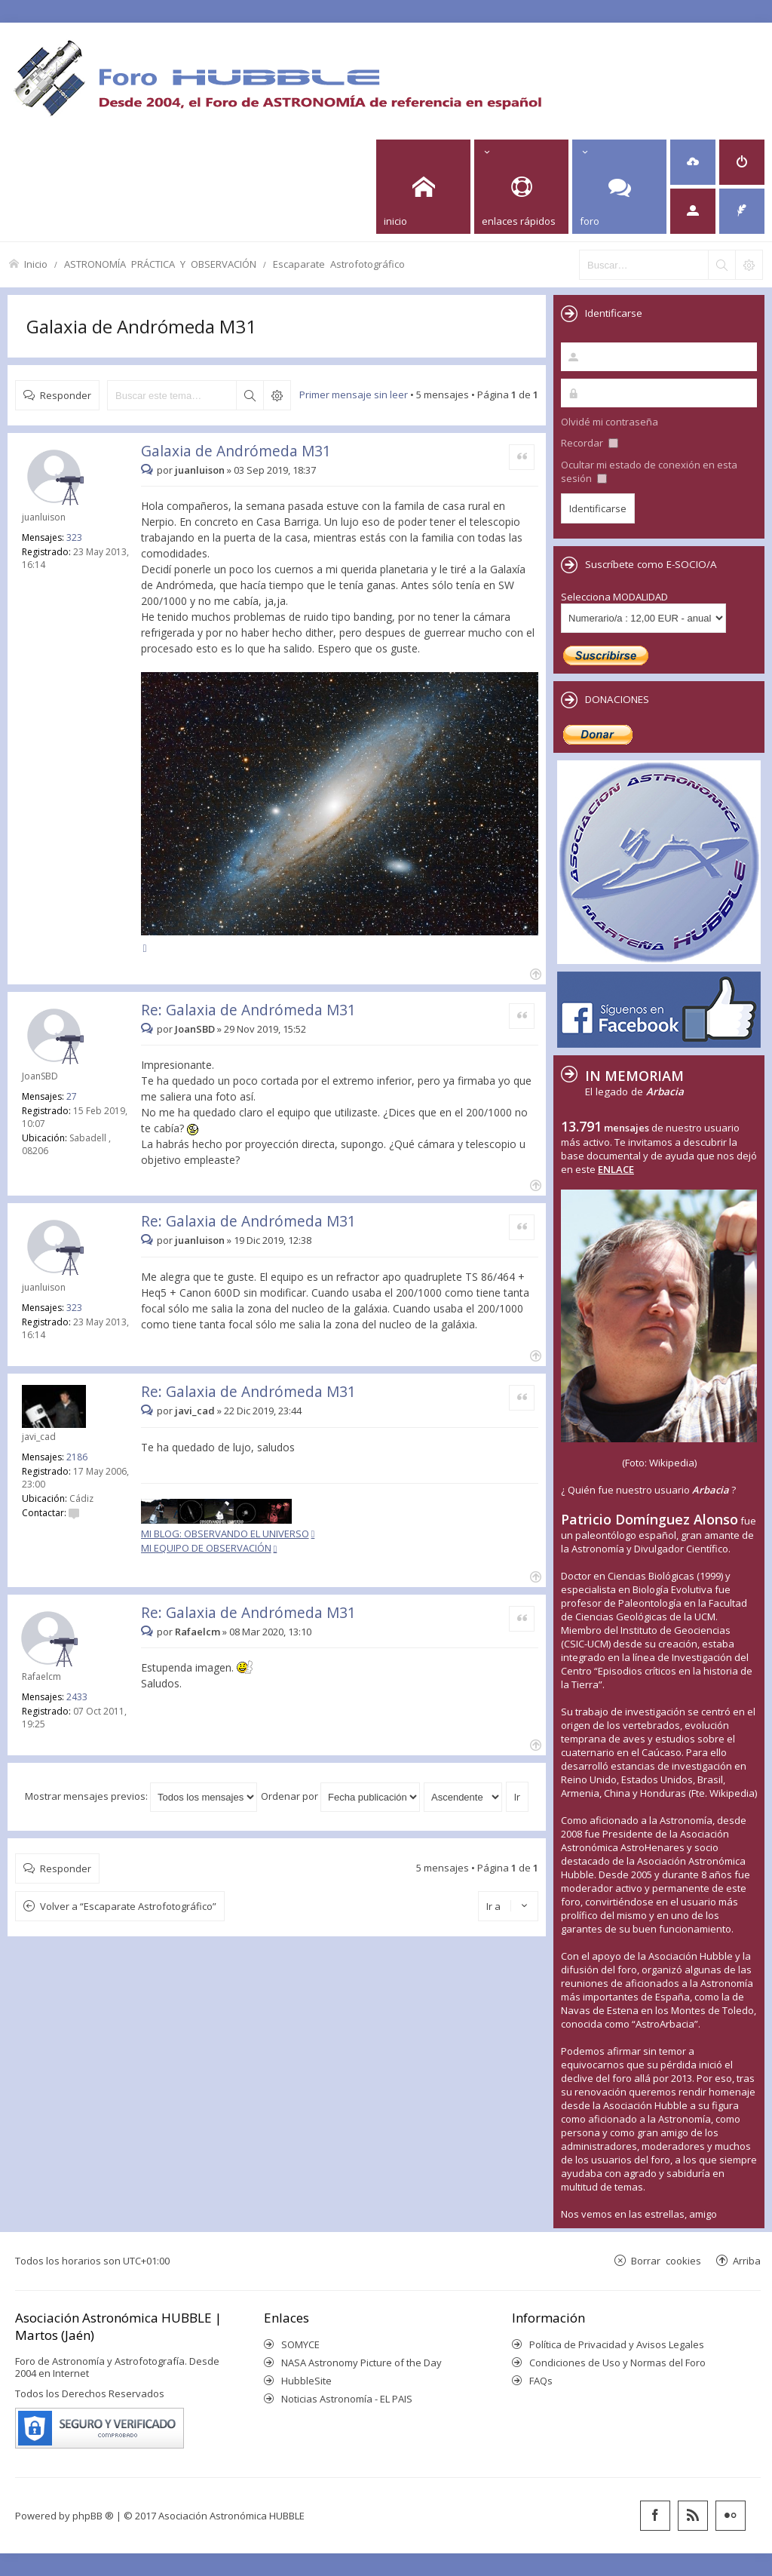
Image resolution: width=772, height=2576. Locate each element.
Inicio (35, 264)
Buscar (249, 395)
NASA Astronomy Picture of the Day (361, 2362)
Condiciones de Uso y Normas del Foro (617, 2362)
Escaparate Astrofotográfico (339, 264)
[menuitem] (692, 162)
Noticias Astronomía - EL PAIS (346, 2399)
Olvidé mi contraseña (609, 421)
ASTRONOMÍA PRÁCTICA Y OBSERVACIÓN (160, 264)
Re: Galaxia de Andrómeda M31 (248, 1009)
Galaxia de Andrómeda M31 (141, 326)
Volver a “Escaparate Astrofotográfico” (128, 1906)
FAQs (541, 2380)
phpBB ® (93, 2515)
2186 (76, 1457)
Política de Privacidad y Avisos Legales (616, 2344)
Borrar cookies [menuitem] (666, 2260)
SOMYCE (300, 2344)
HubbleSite (306, 2380)
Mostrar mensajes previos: (141, 1796)
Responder (65, 395)
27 (71, 1096)
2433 (76, 1696)
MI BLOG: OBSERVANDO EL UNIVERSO (225, 1533)
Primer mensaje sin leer (353, 394)
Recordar (589, 443)
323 (74, 537)
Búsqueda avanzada (276, 395)
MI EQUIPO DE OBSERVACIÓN (206, 1548)
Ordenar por (340, 1796)
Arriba (747, 2260)
